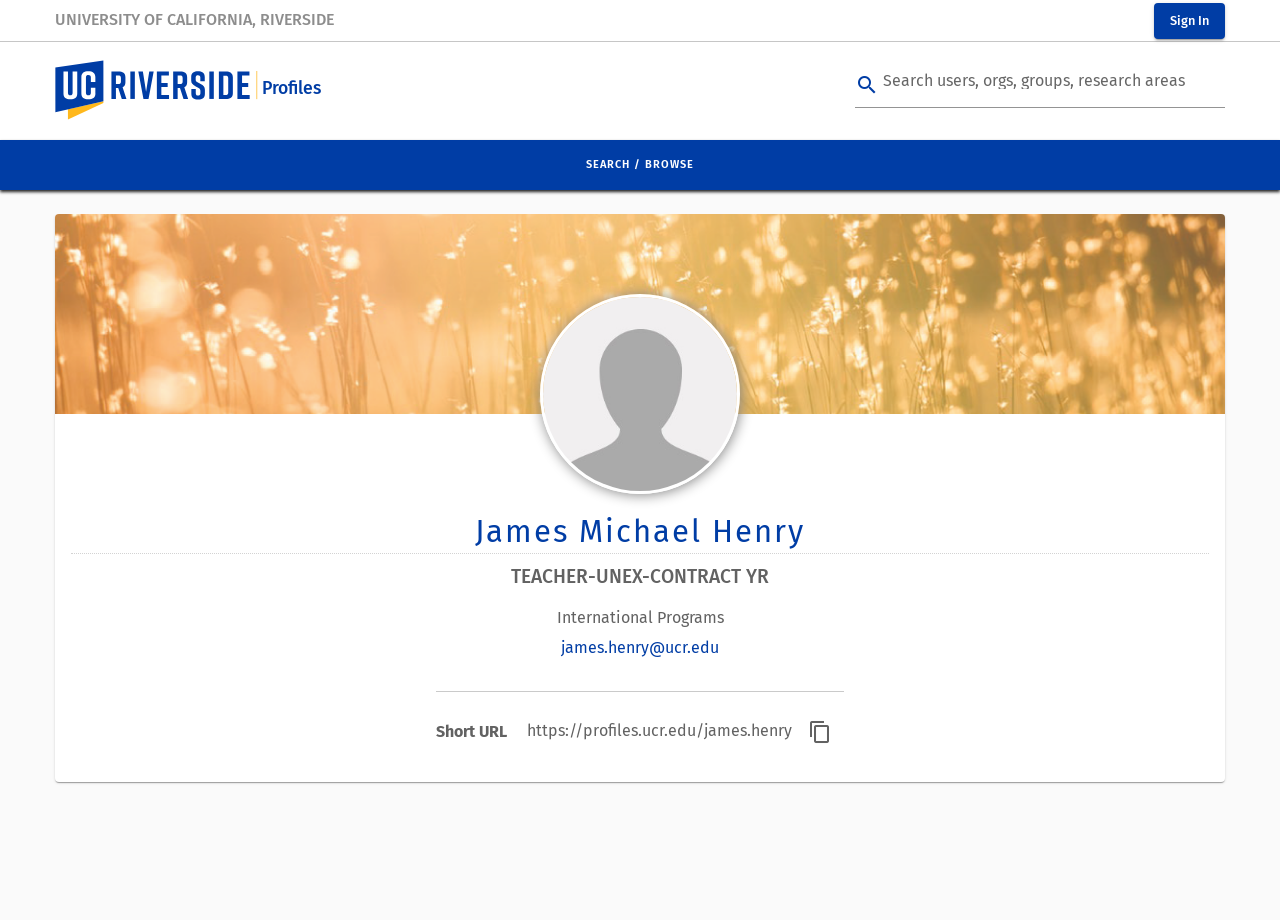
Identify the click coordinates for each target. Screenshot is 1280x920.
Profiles (291, 88)
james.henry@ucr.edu (640, 647)
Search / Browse (640, 164)
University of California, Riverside (194, 19)
